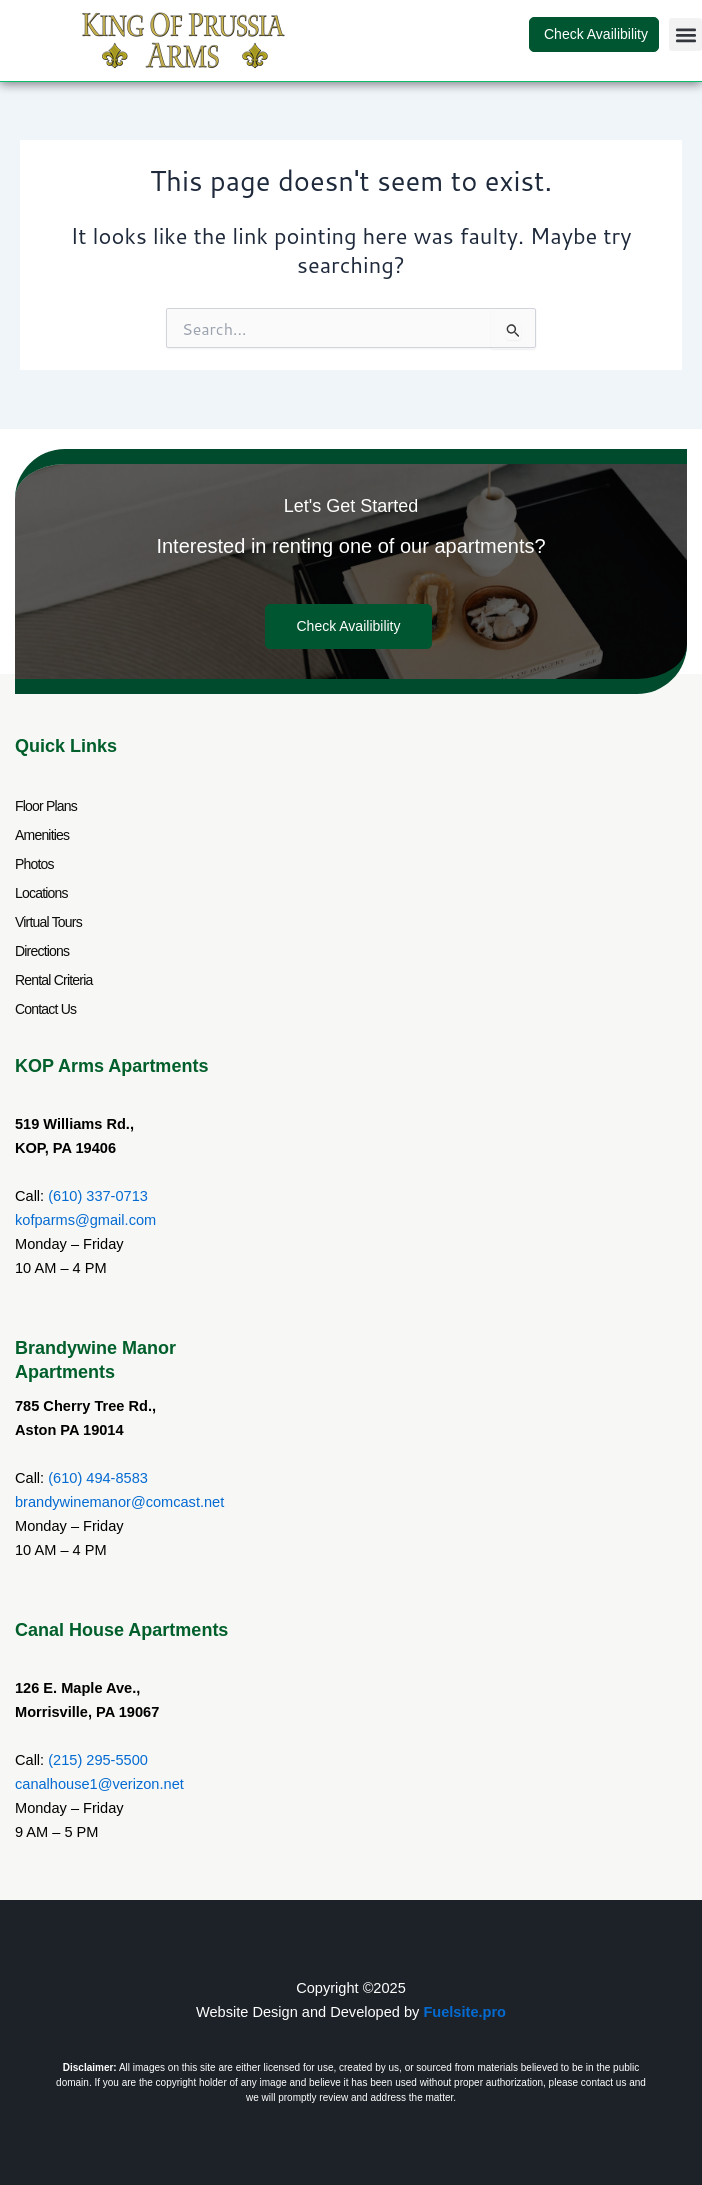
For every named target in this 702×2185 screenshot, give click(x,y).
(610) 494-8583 (98, 1478)
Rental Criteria (53, 980)
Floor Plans (46, 806)
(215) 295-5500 (98, 1760)
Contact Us (45, 1009)
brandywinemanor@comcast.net (119, 1502)
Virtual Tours (48, 922)
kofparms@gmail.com (85, 1220)
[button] (685, 34)
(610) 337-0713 (98, 1196)
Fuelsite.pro (464, 2012)
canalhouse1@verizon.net (99, 1784)
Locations (41, 893)
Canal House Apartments (121, 1630)
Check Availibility (594, 34)
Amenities (42, 835)
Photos (34, 864)
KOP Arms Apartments (111, 1066)
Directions (42, 951)
